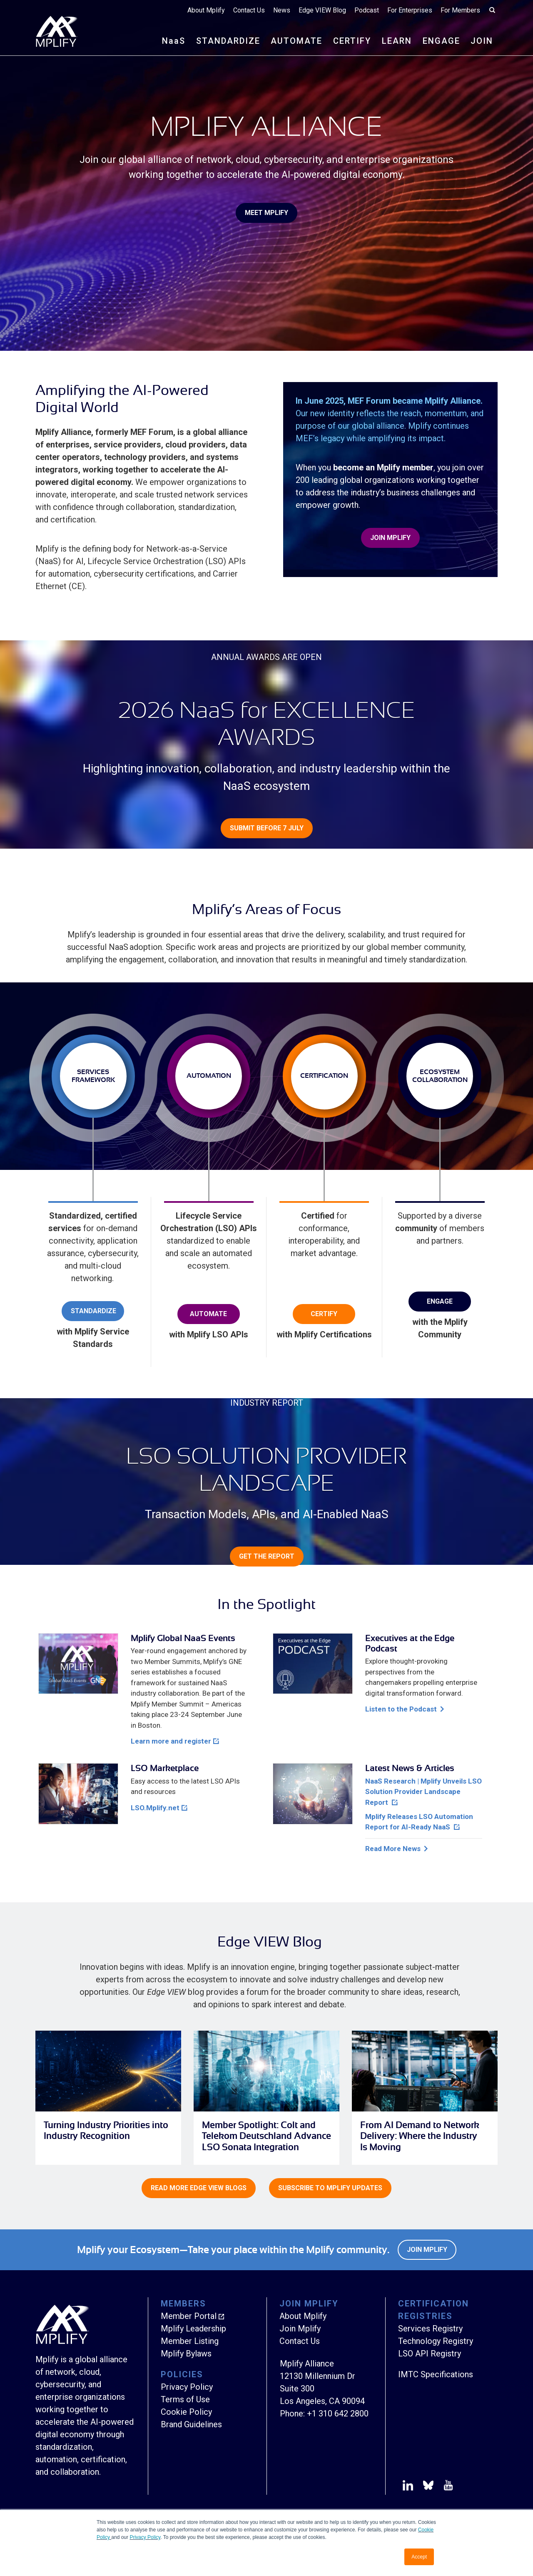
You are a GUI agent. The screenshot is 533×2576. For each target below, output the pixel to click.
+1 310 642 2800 (338, 2414)
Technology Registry (435, 2341)
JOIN (482, 41)
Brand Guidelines (191, 2424)
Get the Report (266, 1556)
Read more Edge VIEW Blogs (199, 2188)
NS (173, 41)
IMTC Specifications (435, 2374)
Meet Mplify (266, 213)
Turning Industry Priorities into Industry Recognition (106, 2130)
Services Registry (430, 2329)
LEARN (397, 41)
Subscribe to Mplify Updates (330, 2188)
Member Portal (189, 2316)
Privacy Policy (145, 2537)
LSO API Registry (429, 2354)
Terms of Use (185, 2399)
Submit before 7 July (267, 828)
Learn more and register (171, 1741)
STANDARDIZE (228, 41)
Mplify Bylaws (186, 2354)
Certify (324, 1314)
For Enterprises (409, 10)
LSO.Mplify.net (155, 1808)
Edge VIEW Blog (322, 10)
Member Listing (190, 2341)
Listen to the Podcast (401, 1709)
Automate (208, 1314)
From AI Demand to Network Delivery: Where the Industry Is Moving (419, 2136)
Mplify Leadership (193, 2329)
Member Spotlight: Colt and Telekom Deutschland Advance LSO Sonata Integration (266, 2136)
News (281, 10)
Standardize (93, 1311)
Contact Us (249, 10)
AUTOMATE (296, 41)
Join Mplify (390, 538)
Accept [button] (419, 2557)
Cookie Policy (186, 2412)
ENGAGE (441, 41)
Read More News (393, 1848)
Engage (440, 1301)
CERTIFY (352, 41)
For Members (460, 10)
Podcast (366, 10)
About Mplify (206, 10)
